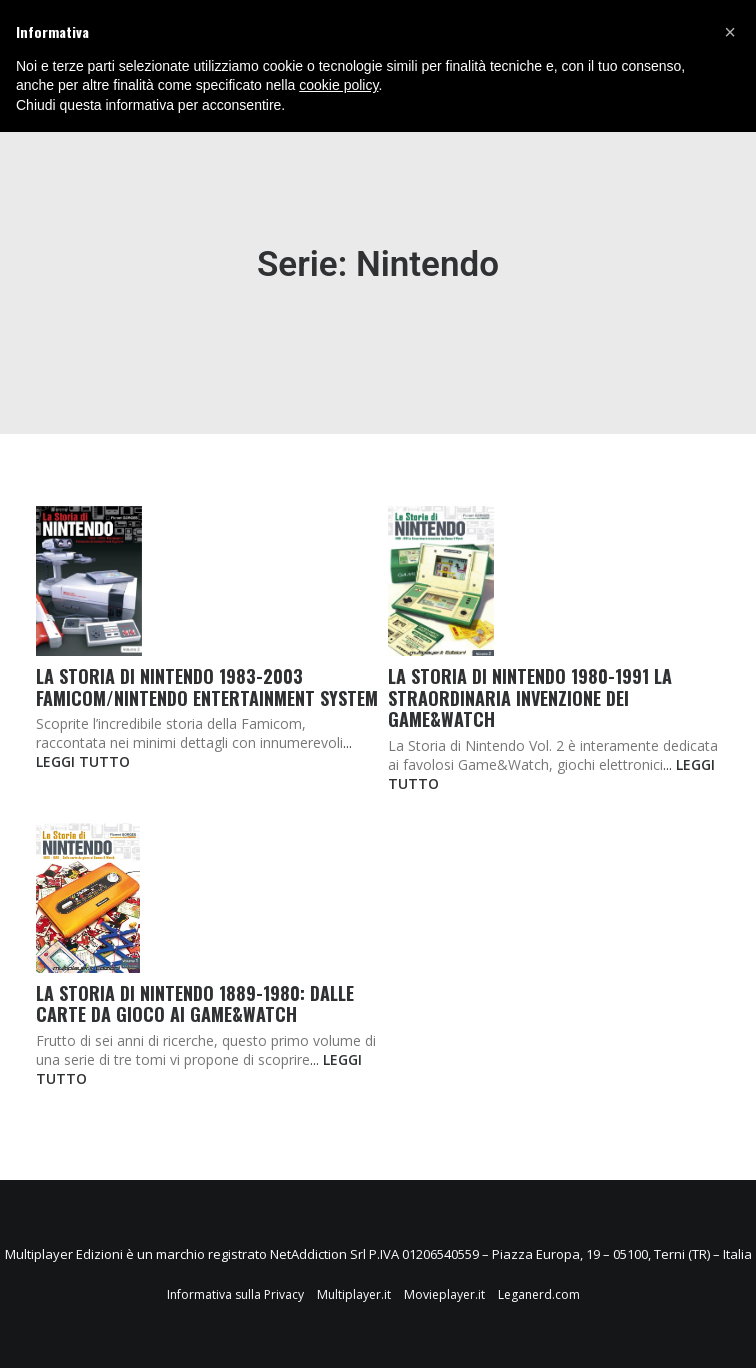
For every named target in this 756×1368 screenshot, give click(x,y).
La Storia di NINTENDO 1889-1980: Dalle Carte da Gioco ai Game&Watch (195, 1004)
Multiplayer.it (354, 1294)
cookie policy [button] (338, 85)
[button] (730, 32)
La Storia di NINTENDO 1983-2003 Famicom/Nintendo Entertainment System (207, 687)
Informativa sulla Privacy (235, 1294)
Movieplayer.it (444, 1294)
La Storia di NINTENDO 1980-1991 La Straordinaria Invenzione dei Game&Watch (530, 697)
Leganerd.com (539, 1294)
